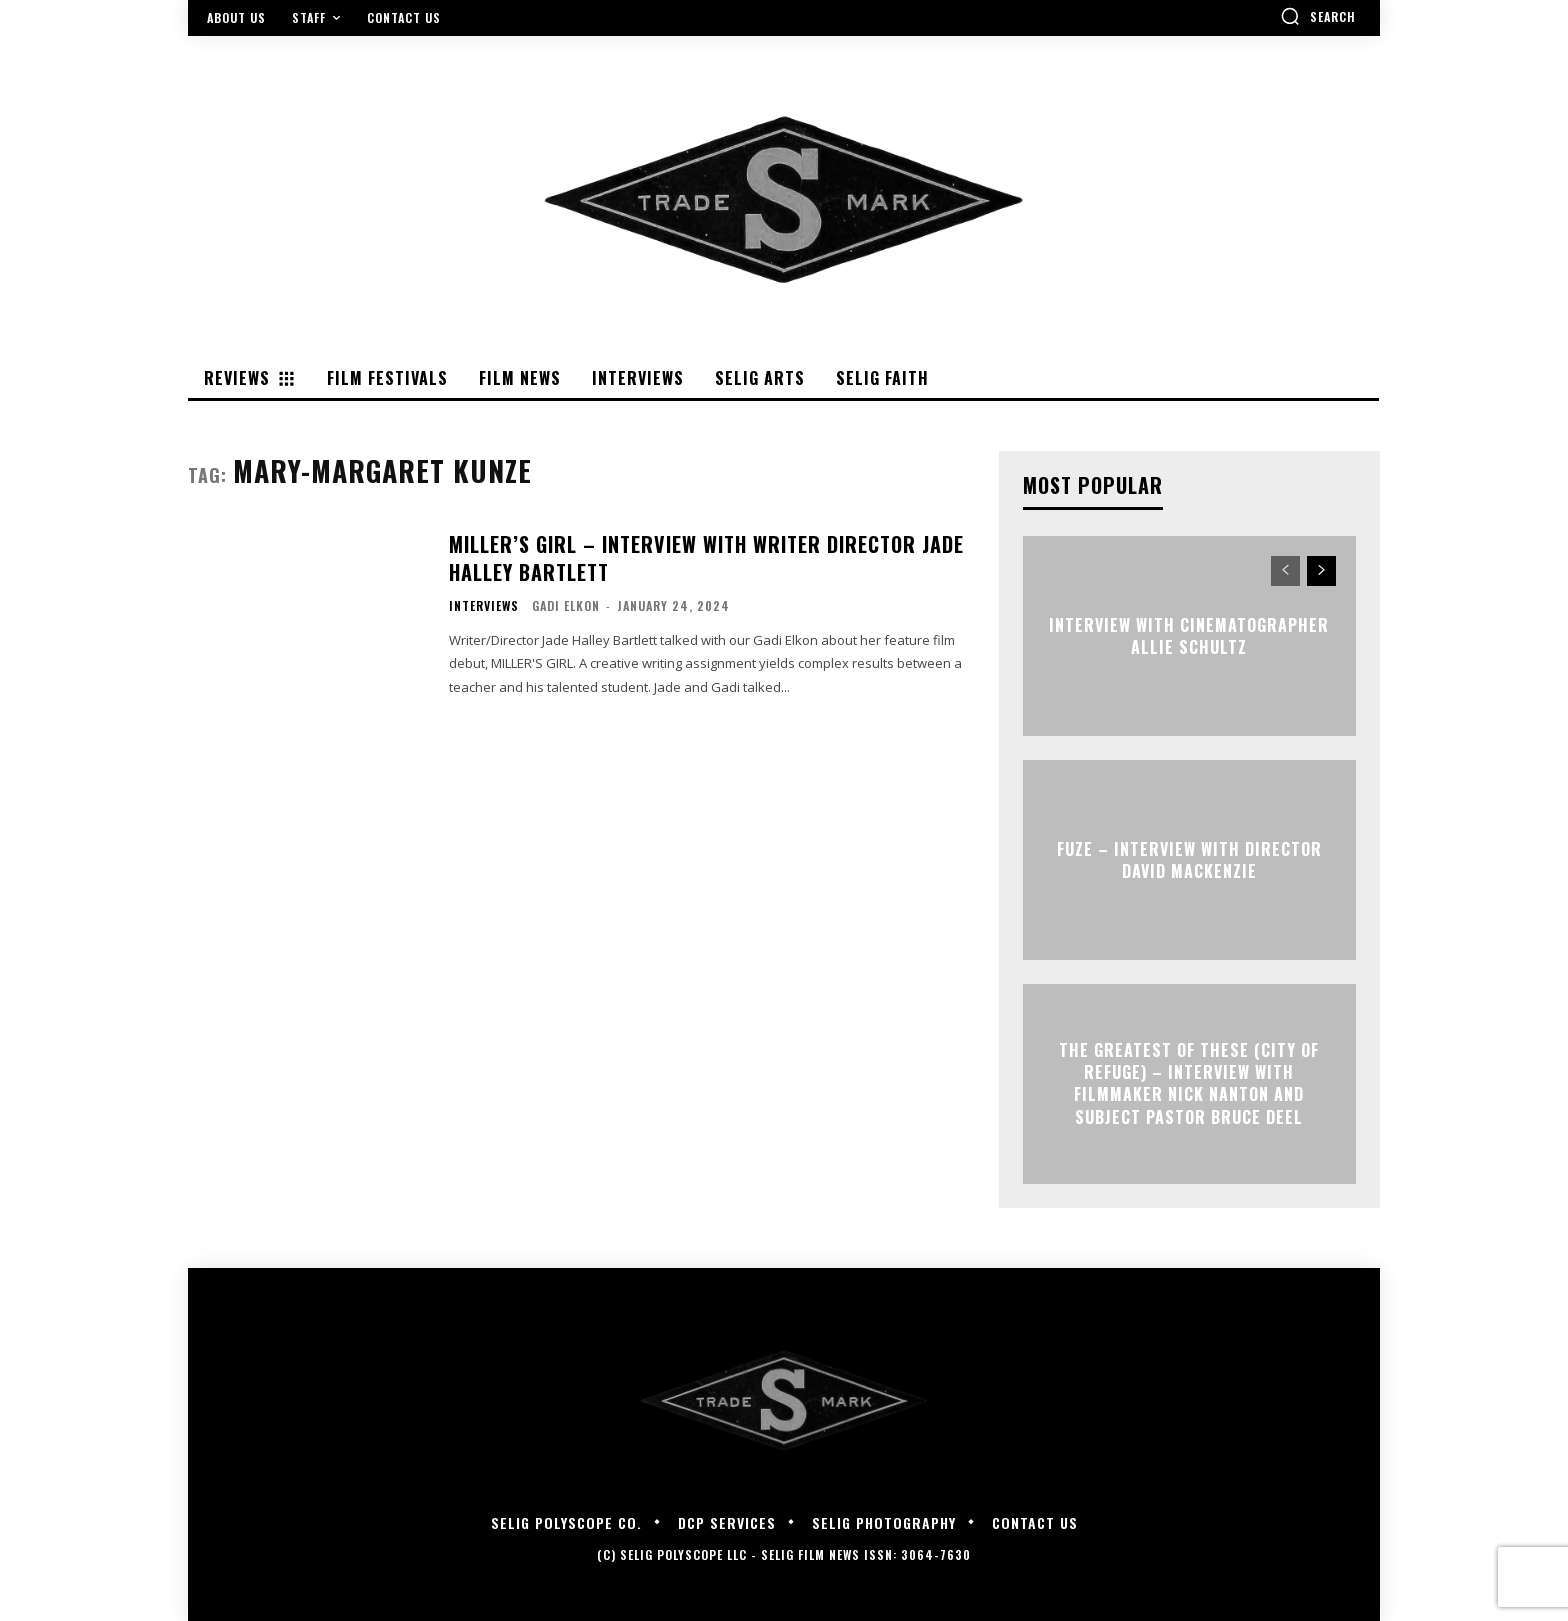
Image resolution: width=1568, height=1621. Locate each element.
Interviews (484, 606)
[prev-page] (1285, 571)
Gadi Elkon (566, 605)
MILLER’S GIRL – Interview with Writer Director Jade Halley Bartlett (706, 558)
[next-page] (1321, 571)
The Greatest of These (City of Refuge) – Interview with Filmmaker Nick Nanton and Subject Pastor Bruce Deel (1189, 1083)
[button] (1318, 16)
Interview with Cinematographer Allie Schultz (1189, 635)
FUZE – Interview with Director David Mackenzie (1189, 859)
